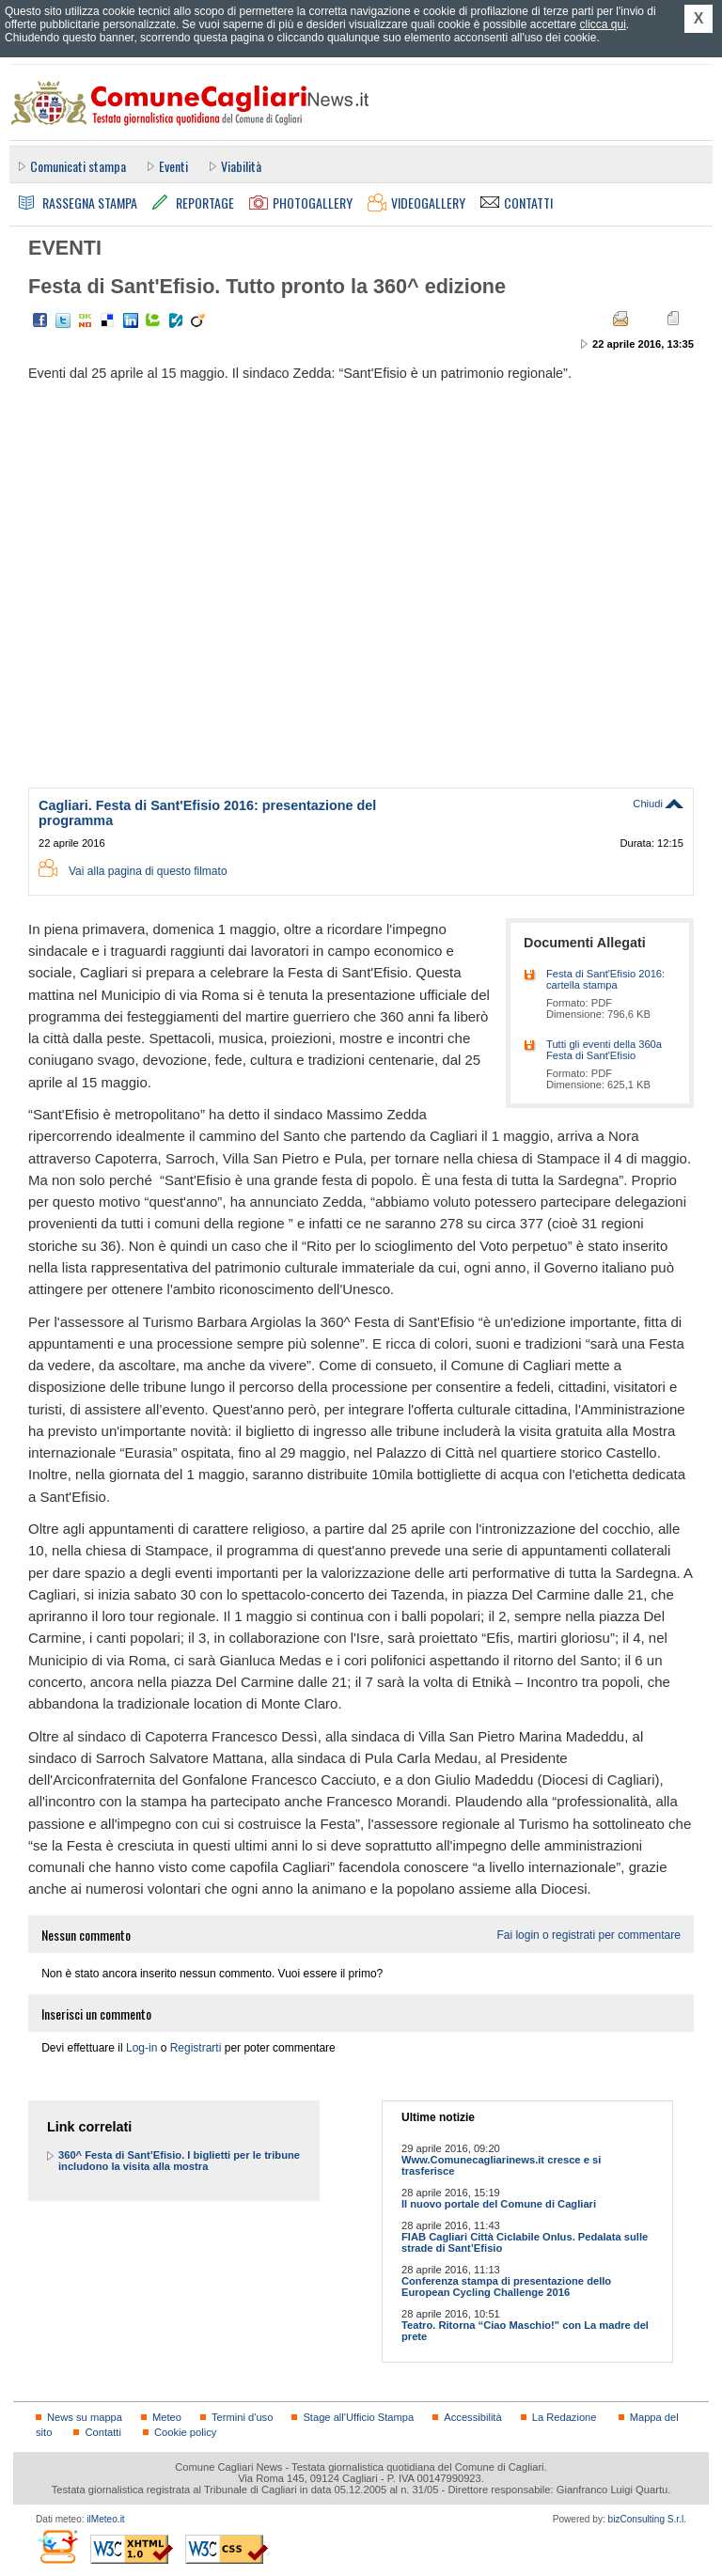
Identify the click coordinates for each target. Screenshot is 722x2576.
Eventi (173, 166)
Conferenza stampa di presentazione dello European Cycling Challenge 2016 (506, 2286)
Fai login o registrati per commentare (588, 1935)
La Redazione (564, 2417)
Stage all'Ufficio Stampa (358, 2417)
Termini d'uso (242, 2417)
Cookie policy (185, 2432)
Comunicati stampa (78, 166)
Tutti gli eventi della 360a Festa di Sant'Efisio (604, 1049)
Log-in (141, 2047)
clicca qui (602, 24)
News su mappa (84, 2417)
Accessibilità (472, 2417)
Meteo (166, 2417)
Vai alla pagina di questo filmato (148, 871)
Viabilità (241, 166)
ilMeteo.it (105, 2519)
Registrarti (196, 2047)
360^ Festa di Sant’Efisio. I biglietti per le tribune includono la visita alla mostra (179, 2160)
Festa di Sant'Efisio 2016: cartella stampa (605, 979)
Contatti (102, 2432)
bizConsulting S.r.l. (647, 2519)
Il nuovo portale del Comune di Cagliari (498, 2203)
